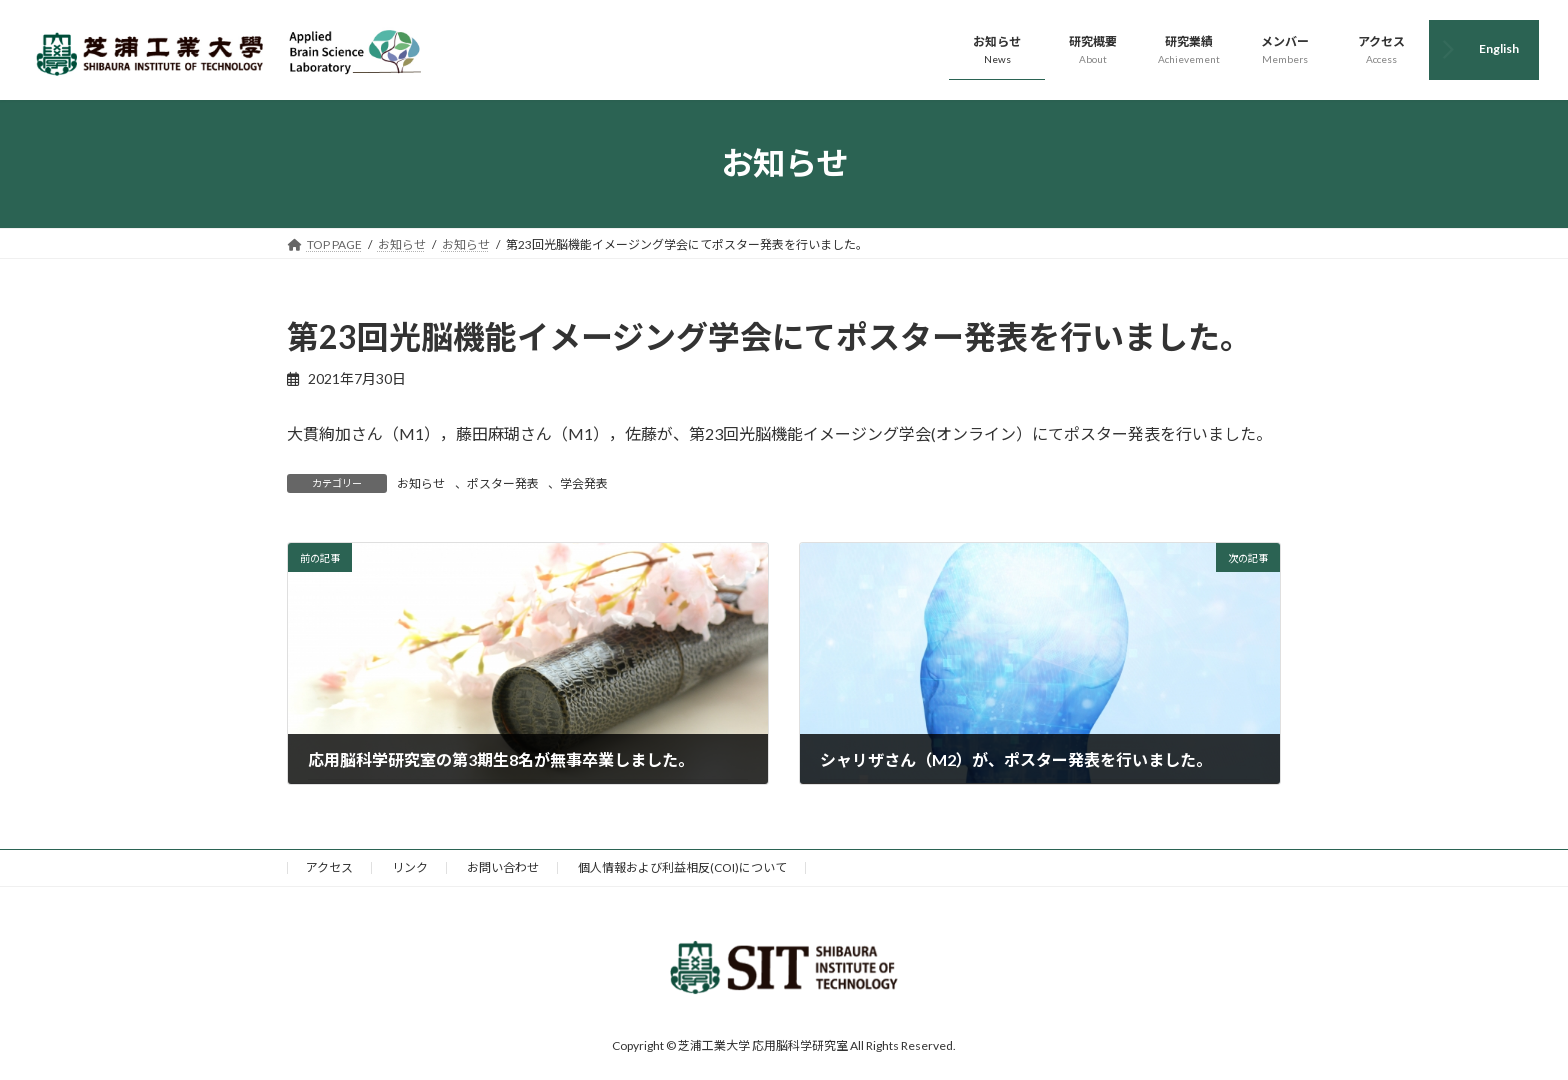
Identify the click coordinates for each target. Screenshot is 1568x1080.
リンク (410, 867)
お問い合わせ (503, 867)
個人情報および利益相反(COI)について (682, 867)
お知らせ (421, 483)
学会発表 (584, 483)
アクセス (329, 867)
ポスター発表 (503, 483)
